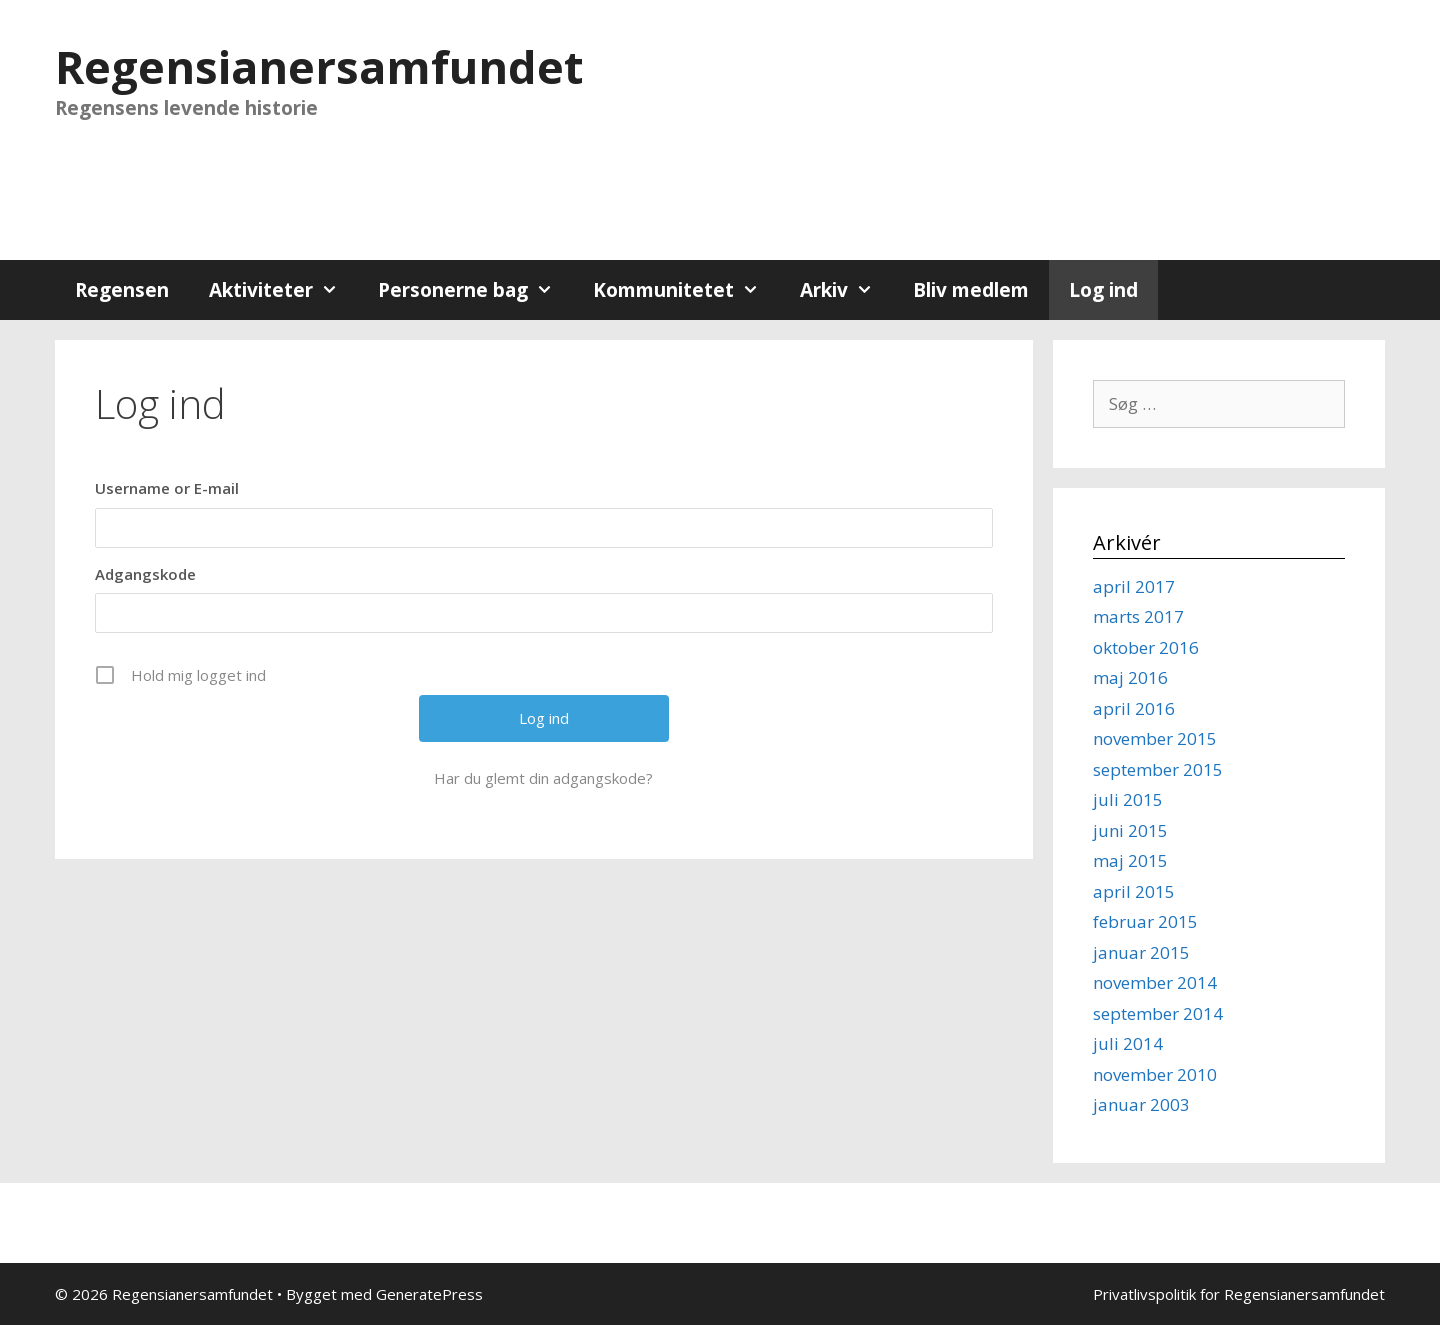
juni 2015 (1130, 830)
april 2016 (1134, 708)
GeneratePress (429, 1294)
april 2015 (1134, 891)
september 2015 (1158, 769)
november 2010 (1155, 1074)
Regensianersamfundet (319, 66)
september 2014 (1158, 1013)
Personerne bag (475, 290)
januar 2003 (1141, 1104)
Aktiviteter (283, 290)
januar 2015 (1141, 952)
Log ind (1103, 290)
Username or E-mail (167, 488)
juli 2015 (1128, 799)
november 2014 (1155, 982)
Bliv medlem (971, 290)
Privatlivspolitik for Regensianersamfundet (1239, 1294)
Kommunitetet (686, 290)
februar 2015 (1145, 921)
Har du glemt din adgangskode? (543, 778)
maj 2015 (1130, 860)
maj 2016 (1130, 677)
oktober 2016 (1146, 647)
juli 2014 (1128, 1043)
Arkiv (846, 290)
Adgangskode (145, 574)
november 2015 (1155, 738)
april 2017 (1134, 586)
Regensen (122, 290)
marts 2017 (1138, 616)
